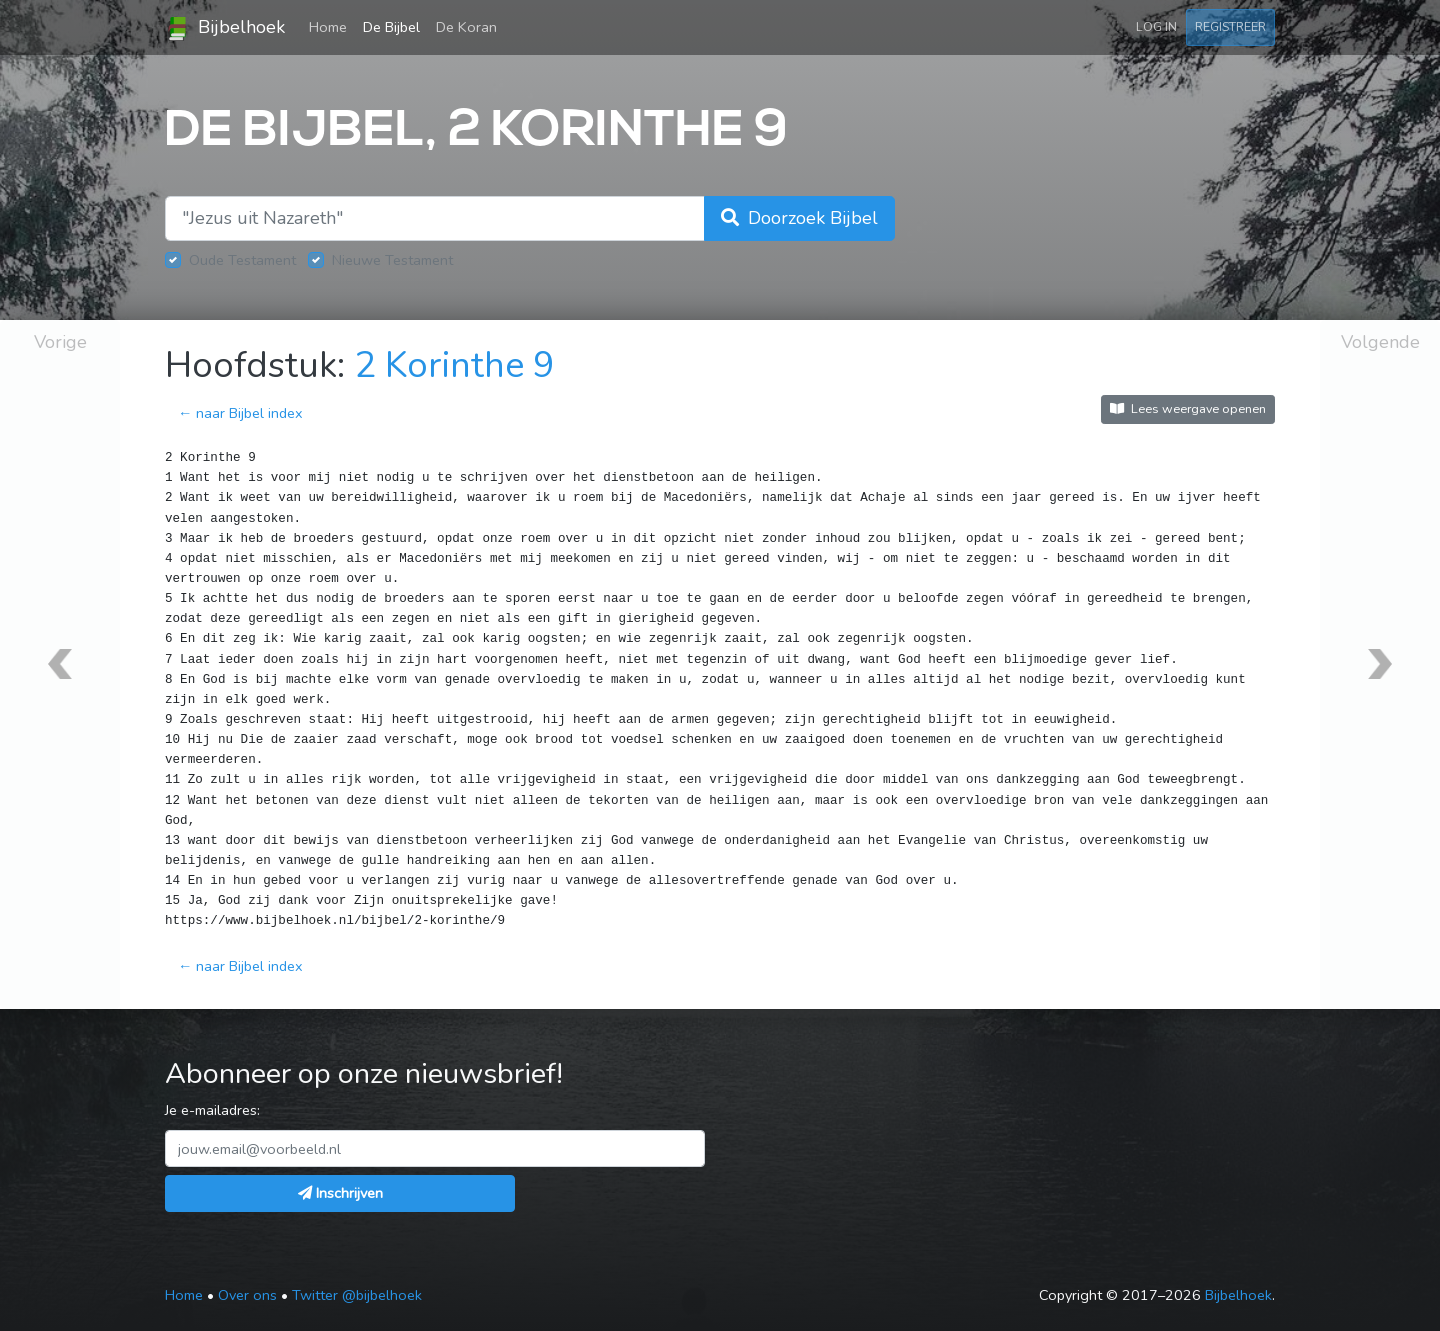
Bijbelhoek (225, 28)
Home (332, 26)
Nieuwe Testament (392, 260)
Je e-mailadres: (212, 1110)
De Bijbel (391, 27)
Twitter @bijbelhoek (357, 1295)
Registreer (1230, 26)
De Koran (466, 27)
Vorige (60, 342)
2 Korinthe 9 (454, 365)
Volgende (1380, 342)
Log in (1156, 26)
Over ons (247, 1295)
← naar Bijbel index (240, 413)
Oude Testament (242, 260)
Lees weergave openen (1188, 408)
